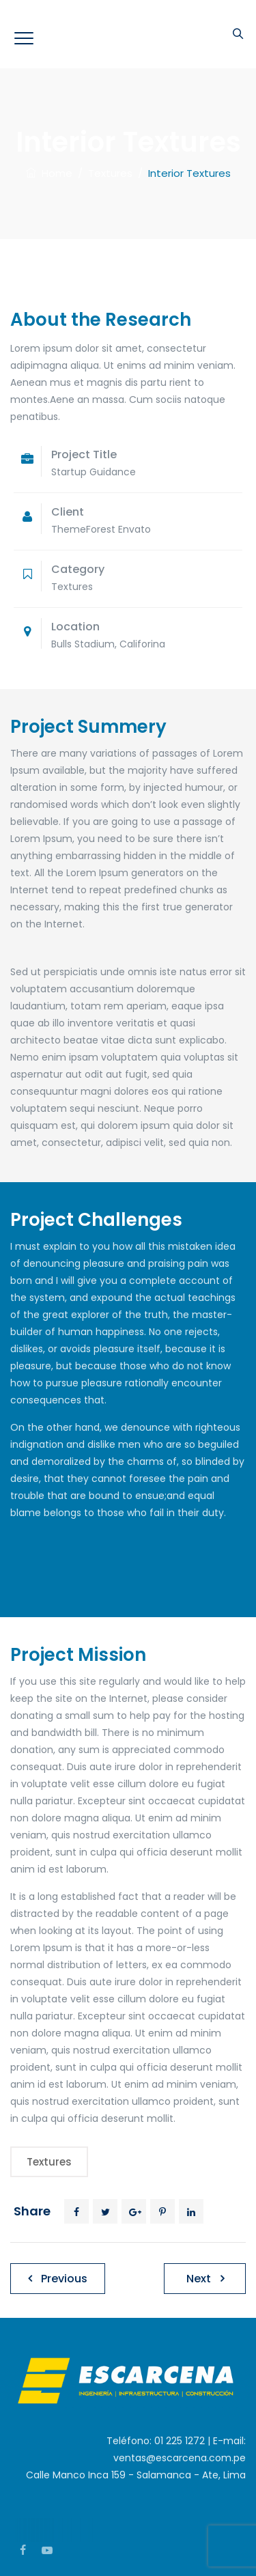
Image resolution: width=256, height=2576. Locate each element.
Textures (49, 2162)
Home (49, 173)
